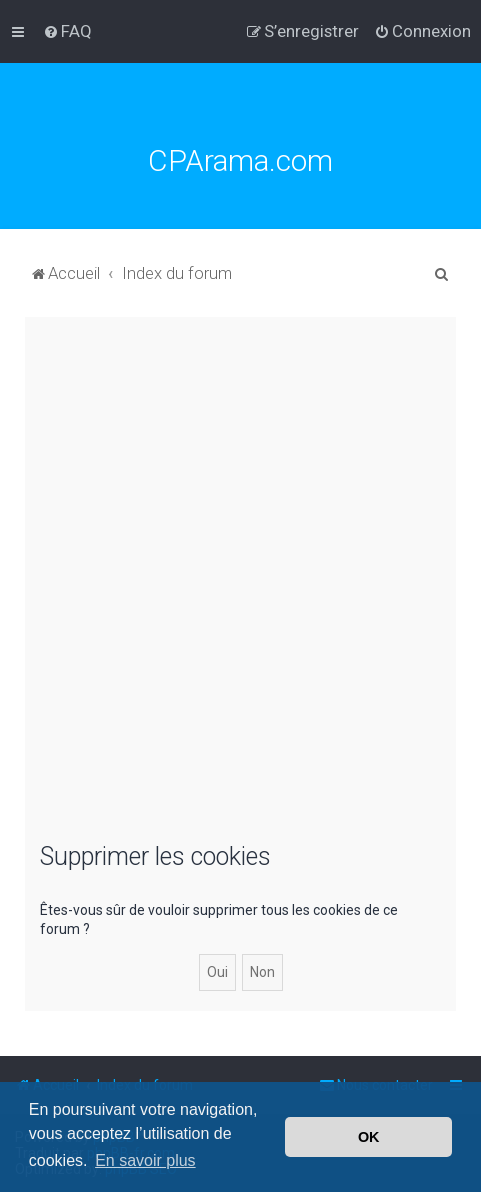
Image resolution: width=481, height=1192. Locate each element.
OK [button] (369, 1137)
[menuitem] (67, 31)
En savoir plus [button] (145, 1160)
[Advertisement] (240, 588)
